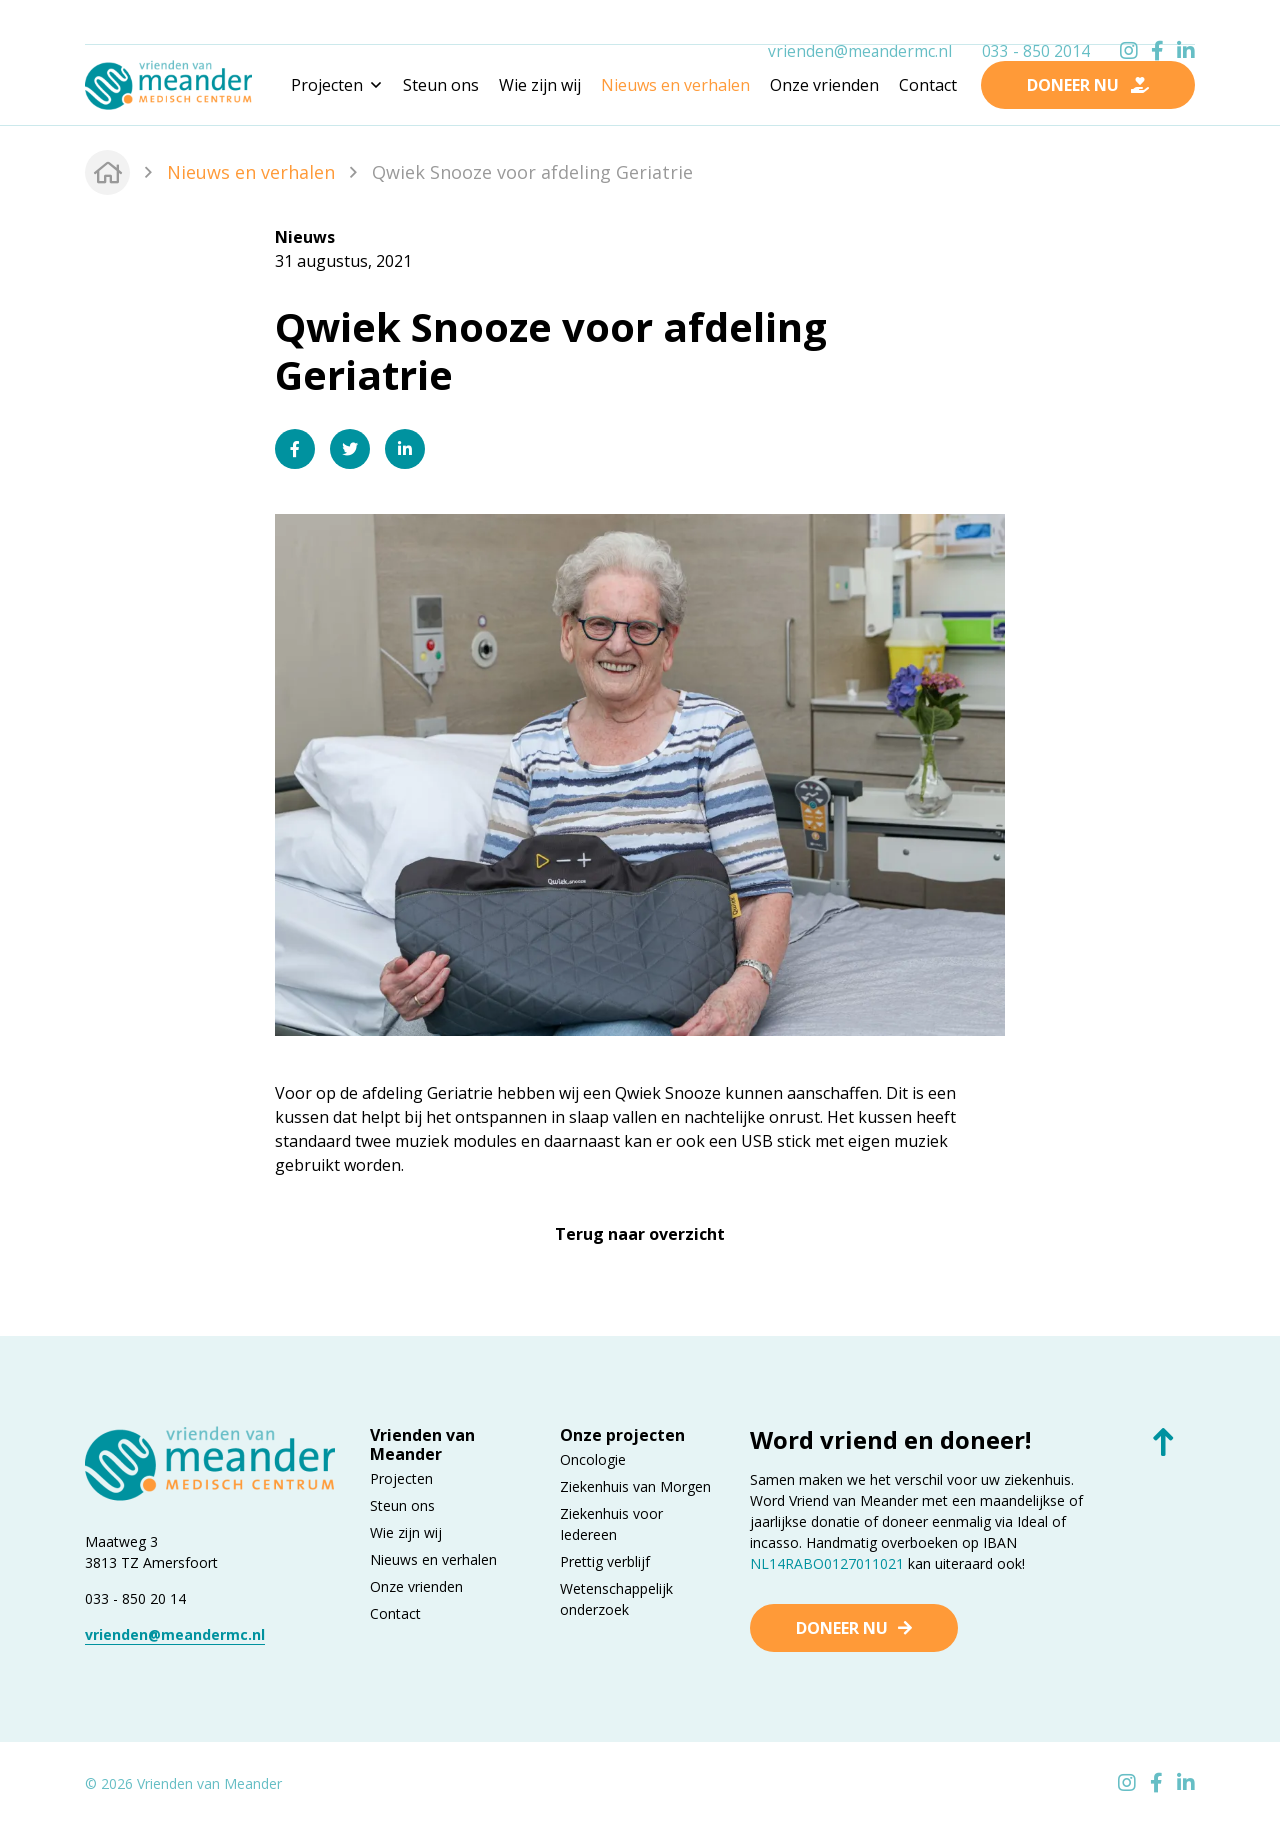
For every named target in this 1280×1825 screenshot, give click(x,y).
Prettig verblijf (605, 1561)
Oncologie (593, 1459)
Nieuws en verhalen (675, 85)
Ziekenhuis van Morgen (635, 1486)
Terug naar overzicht (640, 1234)
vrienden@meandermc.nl (859, 23)
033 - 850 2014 (1036, 23)
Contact (928, 85)
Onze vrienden (824, 85)
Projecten (401, 1478)
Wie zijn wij (540, 85)
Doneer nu (842, 1628)
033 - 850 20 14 (135, 1598)
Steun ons (441, 85)
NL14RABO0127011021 (827, 1563)
